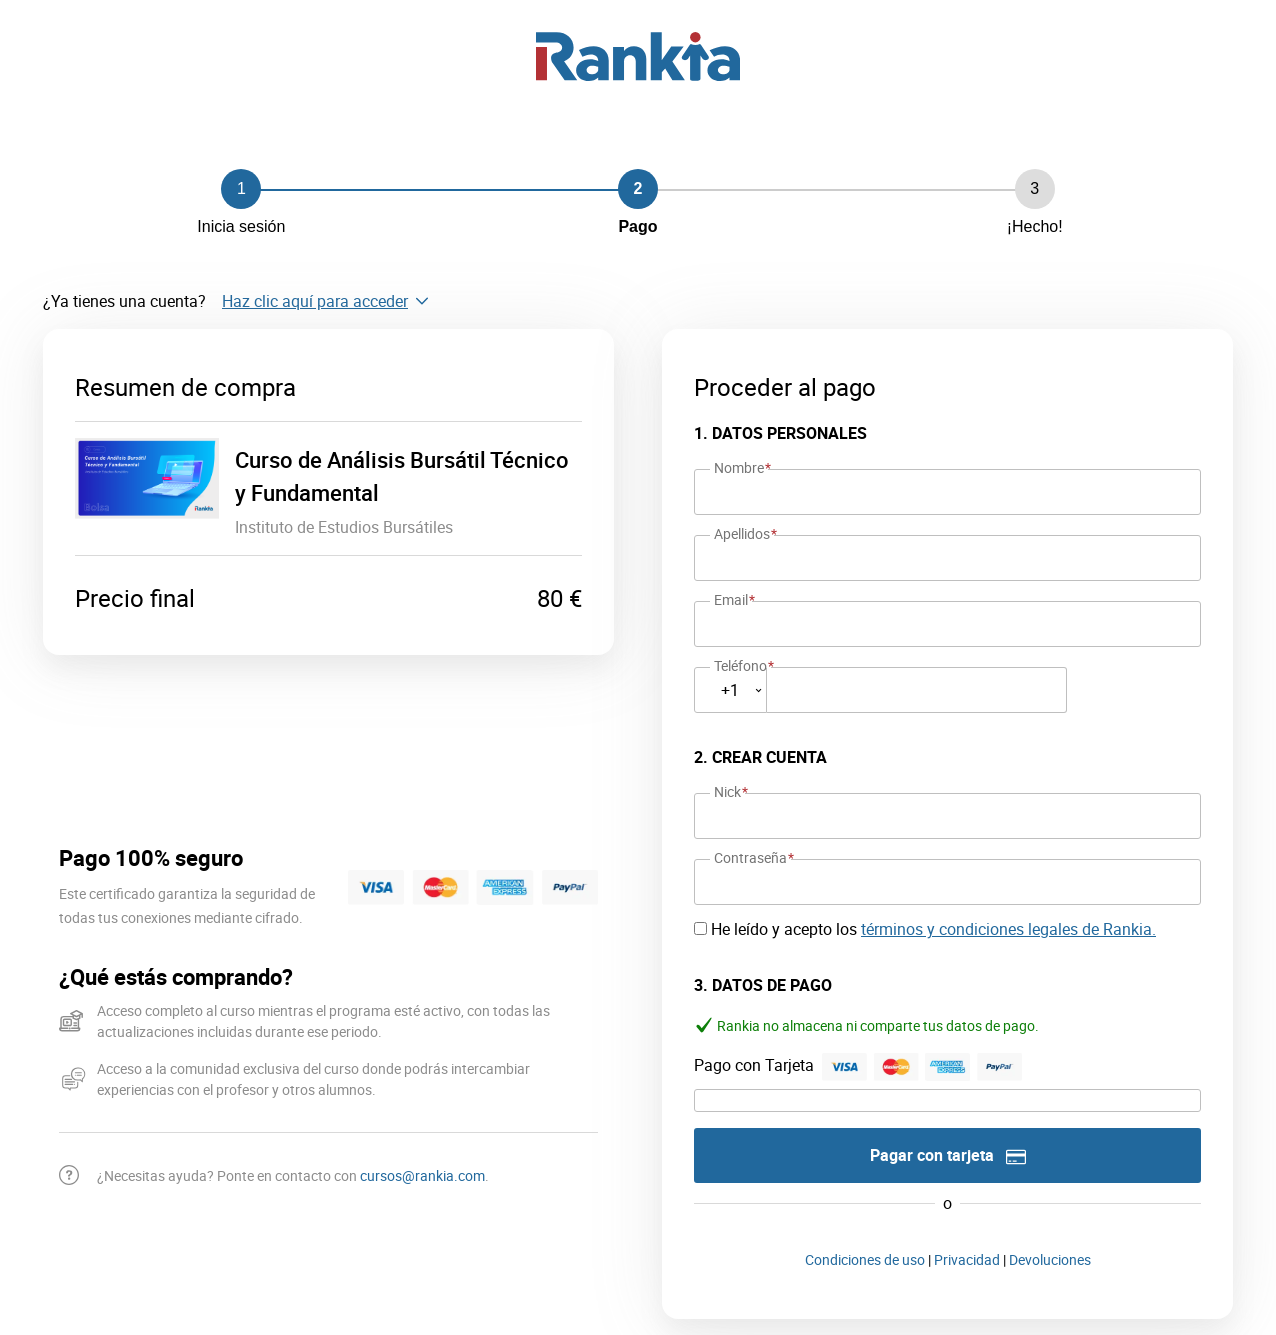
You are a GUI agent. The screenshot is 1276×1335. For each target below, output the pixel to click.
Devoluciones (1050, 1259)
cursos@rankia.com (422, 1175)
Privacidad (967, 1259)
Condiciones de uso (865, 1259)
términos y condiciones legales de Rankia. (1008, 929)
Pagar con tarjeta (948, 1155)
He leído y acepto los (933, 929)
